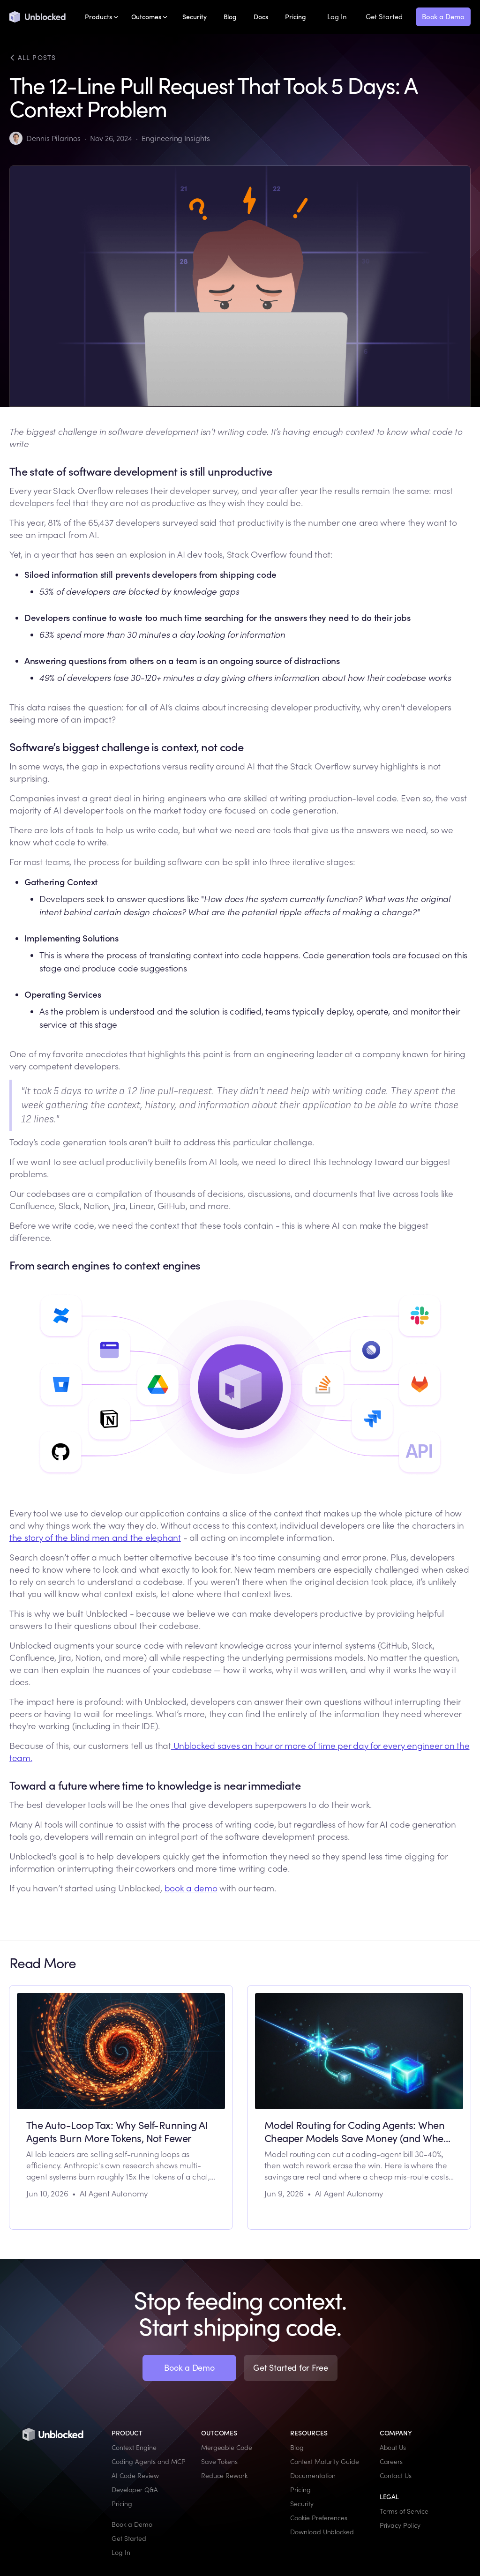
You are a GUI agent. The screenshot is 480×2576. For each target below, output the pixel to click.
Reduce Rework (224, 2475)
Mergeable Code (226, 2447)
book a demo (191, 1888)
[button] (101, 16)
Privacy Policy (400, 2525)
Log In (337, 16)
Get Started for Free (290, 2367)
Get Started (384, 16)
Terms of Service (404, 2511)
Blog (230, 17)
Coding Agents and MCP (149, 2461)
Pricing (295, 17)
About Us (393, 2447)
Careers (391, 2461)
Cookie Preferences (318, 2518)
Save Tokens (219, 2461)
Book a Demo (443, 16)
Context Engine (134, 2447)
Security (194, 17)
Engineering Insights (176, 138)
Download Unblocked (322, 2532)
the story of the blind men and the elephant (95, 1537)
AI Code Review (135, 2475)
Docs (261, 17)
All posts (32, 57)
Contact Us (396, 2475)
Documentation (313, 2475)
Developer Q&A (135, 2490)
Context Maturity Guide (324, 2461)
